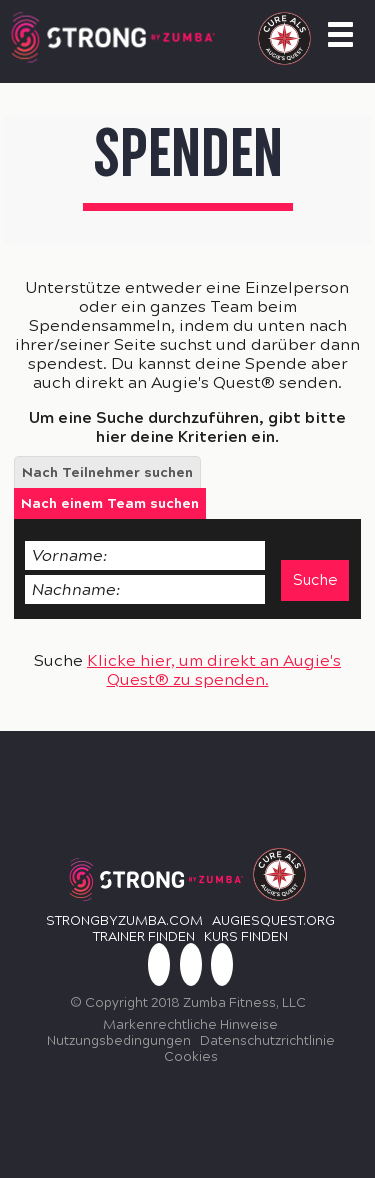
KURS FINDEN (246, 937)
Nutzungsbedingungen (119, 1041)
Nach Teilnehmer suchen (107, 472)
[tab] (107, 472)
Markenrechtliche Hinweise (190, 1025)
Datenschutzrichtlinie (267, 1041)
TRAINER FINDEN (144, 937)
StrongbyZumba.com (124, 921)
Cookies (191, 1057)
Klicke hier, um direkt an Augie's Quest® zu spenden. (214, 670)
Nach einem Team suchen (110, 503)
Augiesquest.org (273, 921)
